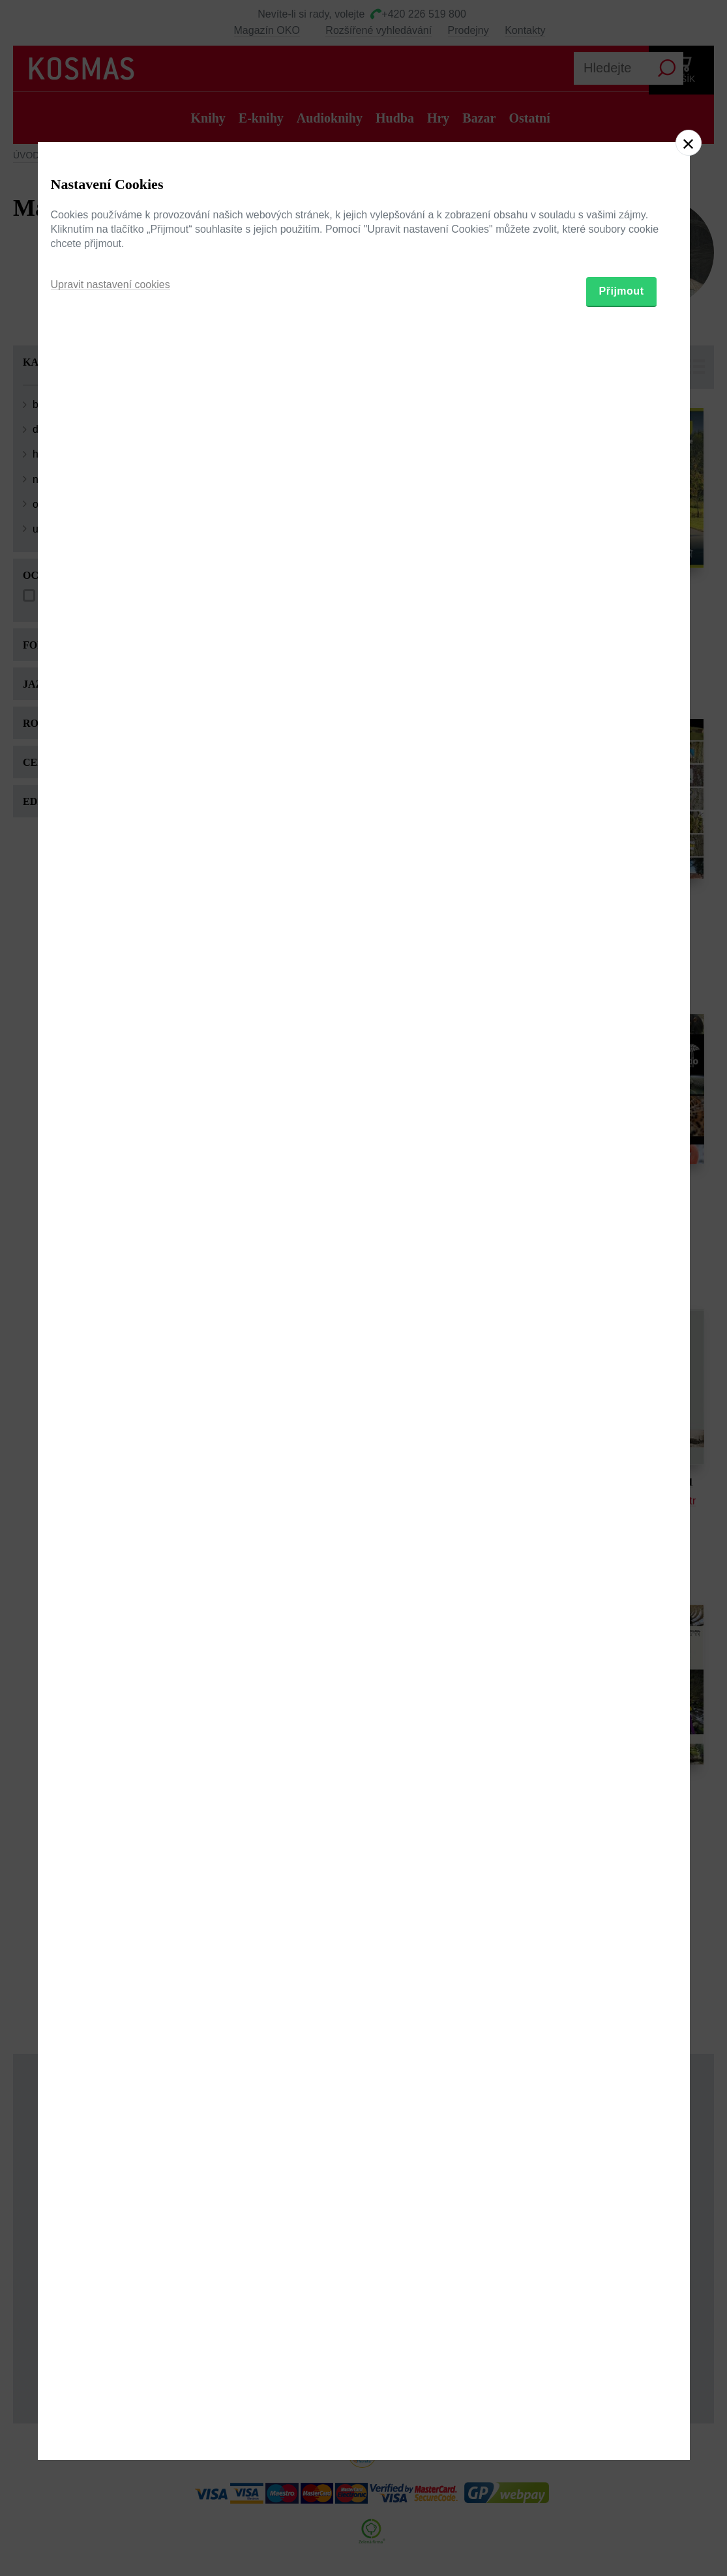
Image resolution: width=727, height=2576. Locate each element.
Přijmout (621, 1361)
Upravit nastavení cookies (110, 1354)
